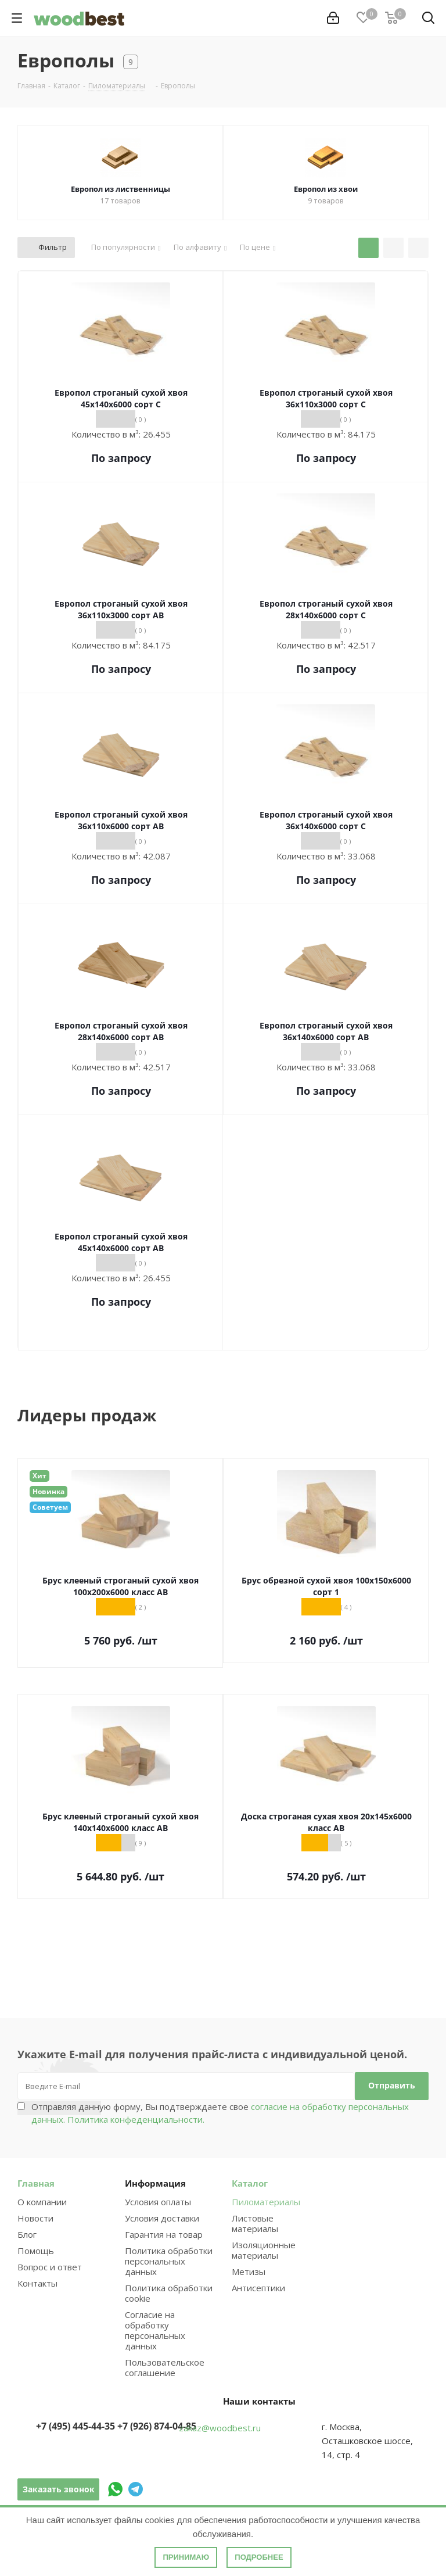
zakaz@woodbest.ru (220, 2428)
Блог (27, 2234)
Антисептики (258, 2288)
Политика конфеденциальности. (135, 2119)
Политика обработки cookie (169, 2293)
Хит (39, 1476)
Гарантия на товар (164, 2234)
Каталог (250, 2183)
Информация (155, 2183)
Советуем (50, 1507)
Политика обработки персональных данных (169, 2261)
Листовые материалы (255, 2223)
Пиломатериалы (266, 2202)
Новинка (48, 1491)
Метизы (248, 2271)
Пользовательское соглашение (164, 2367)
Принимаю (186, 2557)
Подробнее (259, 2557)
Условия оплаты (158, 2202)
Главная (36, 2183)
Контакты (37, 2283)
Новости (35, 2218)
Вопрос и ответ (49, 2267)
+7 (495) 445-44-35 (75, 2426)
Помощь (35, 2250)
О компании (42, 2202)
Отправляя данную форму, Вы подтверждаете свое (220, 2113)
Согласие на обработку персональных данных (155, 2330)
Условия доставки (162, 2218)
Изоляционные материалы (264, 2250)
